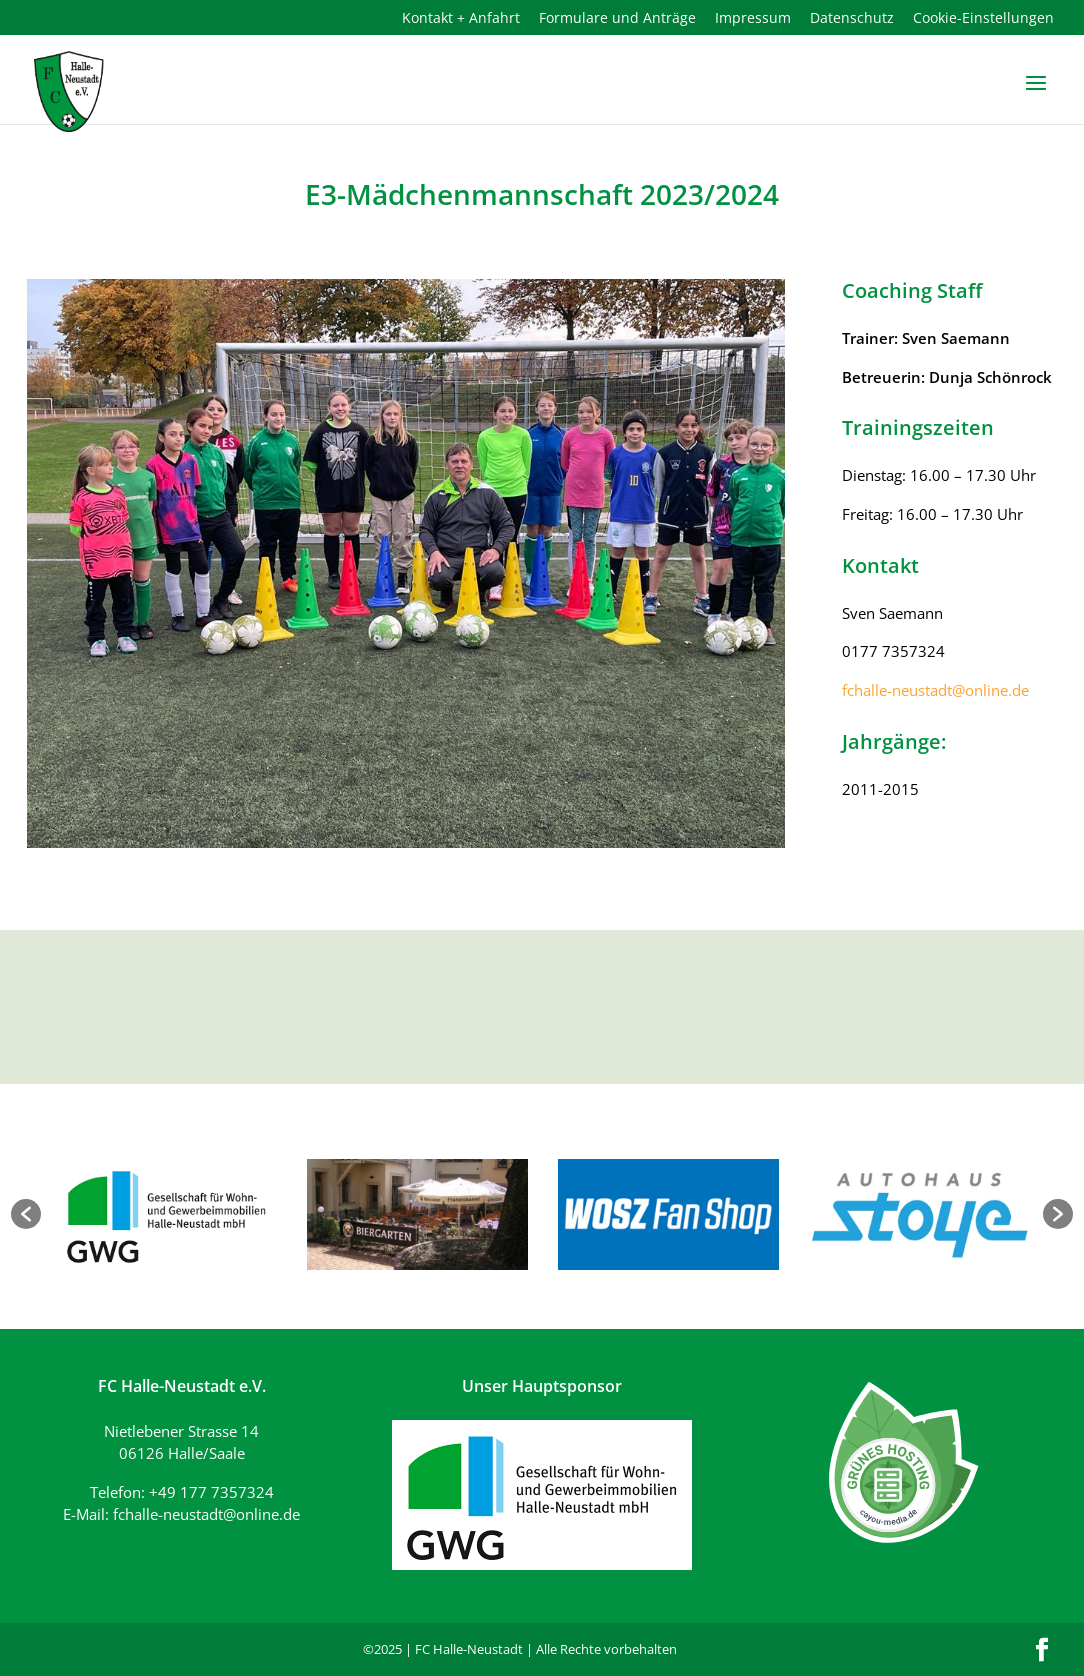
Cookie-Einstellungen (983, 19)
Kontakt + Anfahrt (461, 19)
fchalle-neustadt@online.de (935, 690)
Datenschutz (852, 19)
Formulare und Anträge (617, 19)
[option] (166, 1214)
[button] (26, 1214)
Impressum (753, 19)
